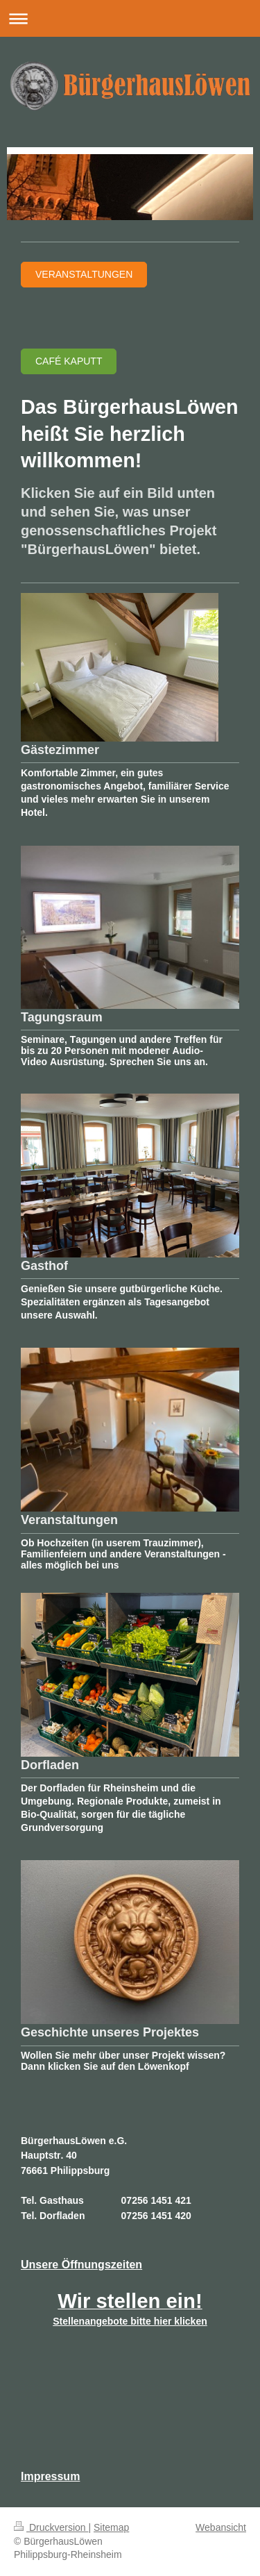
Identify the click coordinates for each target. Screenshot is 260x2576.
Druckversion (51, 2527)
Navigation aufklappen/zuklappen (130, 18)
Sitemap (111, 2527)
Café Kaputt (68, 361)
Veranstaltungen (83, 274)
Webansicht (221, 2527)
